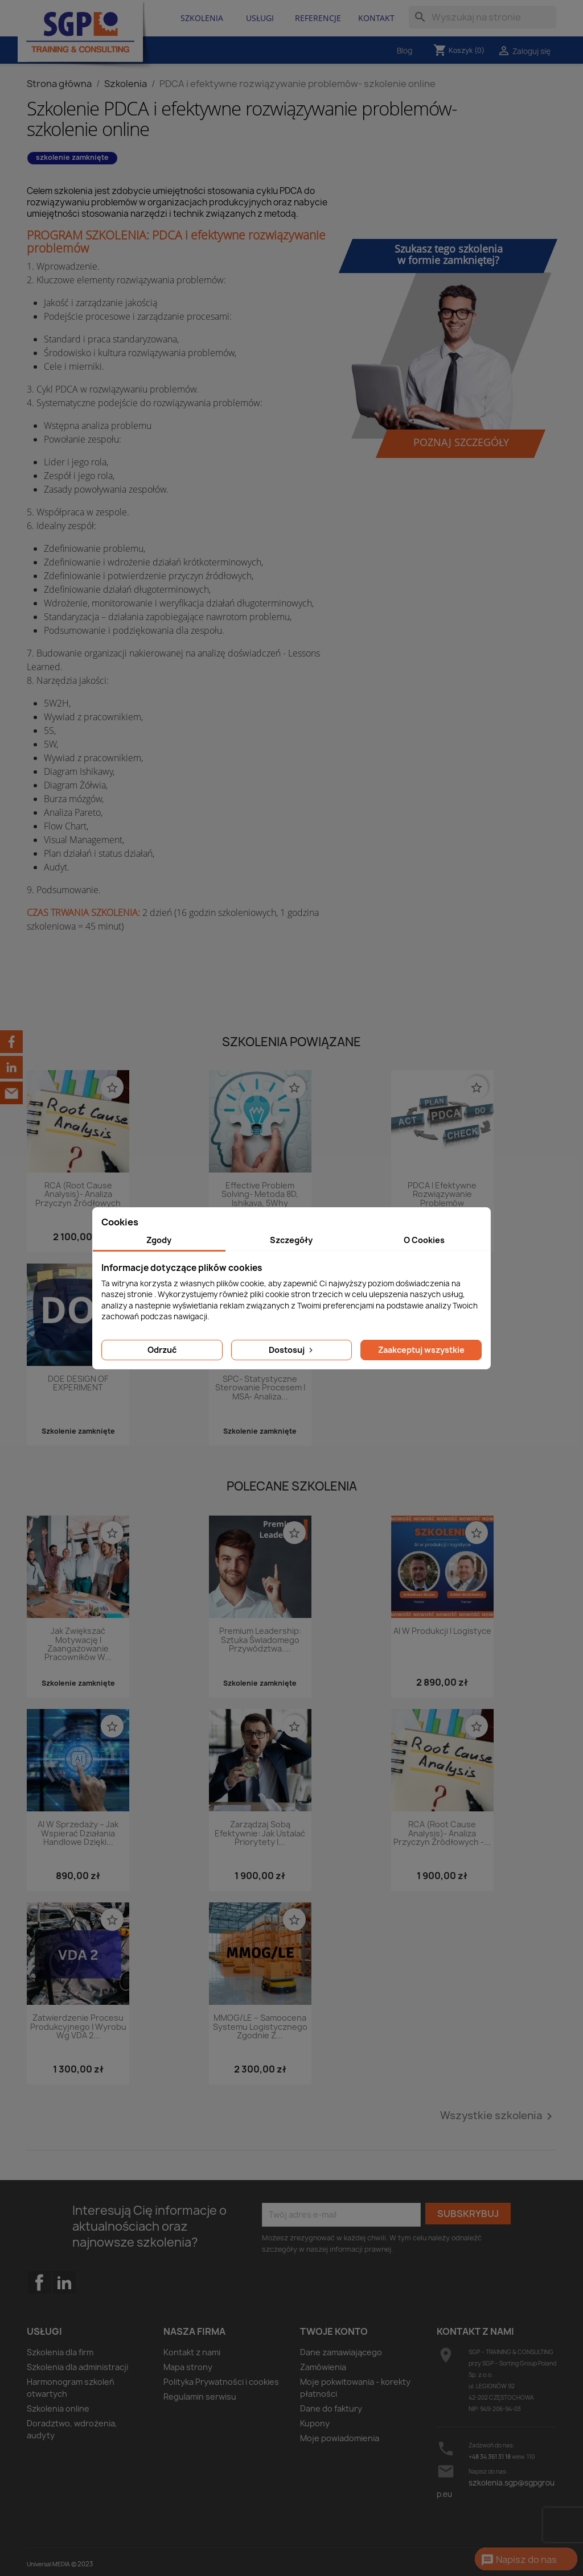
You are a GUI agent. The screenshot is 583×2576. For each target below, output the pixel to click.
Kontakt (376, 18)
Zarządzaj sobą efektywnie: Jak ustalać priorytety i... (260, 1833)
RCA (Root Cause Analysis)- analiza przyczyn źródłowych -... (442, 1833)
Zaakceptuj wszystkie (421, 1349)
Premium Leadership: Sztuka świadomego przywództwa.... (260, 1640)
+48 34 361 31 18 (490, 2457)
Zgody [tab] (158, 1240)
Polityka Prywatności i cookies (221, 2381)
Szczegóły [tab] (291, 1240)
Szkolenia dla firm (60, 2352)
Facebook (39, 2305)
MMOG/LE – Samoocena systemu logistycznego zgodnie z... (260, 2027)
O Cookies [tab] (424, 1240)
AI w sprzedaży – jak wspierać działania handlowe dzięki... (78, 1833)
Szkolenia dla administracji (77, 2367)
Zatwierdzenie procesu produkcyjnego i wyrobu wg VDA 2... (78, 2027)
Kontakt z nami (191, 2352)
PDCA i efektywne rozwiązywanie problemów (442, 1194)
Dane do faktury (331, 2408)
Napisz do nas (519, 2560)
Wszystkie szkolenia (498, 2116)
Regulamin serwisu (199, 2396)
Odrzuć (161, 1349)
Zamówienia (323, 2367)
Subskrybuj (468, 2213)
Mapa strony (187, 2367)
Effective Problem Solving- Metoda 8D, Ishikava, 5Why (259, 1194)
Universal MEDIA (48, 2564)
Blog (404, 51)
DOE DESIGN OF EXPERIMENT (78, 1383)
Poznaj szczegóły (461, 442)
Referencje (318, 18)
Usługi (260, 18)
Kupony (315, 2423)
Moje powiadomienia (339, 2438)
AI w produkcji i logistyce (442, 1631)
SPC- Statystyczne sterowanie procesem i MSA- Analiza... (260, 1388)
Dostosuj (292, 1349)
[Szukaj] (482, 17)
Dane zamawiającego (341, 2352)
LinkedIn (64, 2282)
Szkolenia (201, 18)
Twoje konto (334, 2331)
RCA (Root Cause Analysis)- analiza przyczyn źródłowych (78, 1194)
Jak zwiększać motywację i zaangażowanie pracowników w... (78, 1644)
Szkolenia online (58, 2408)
